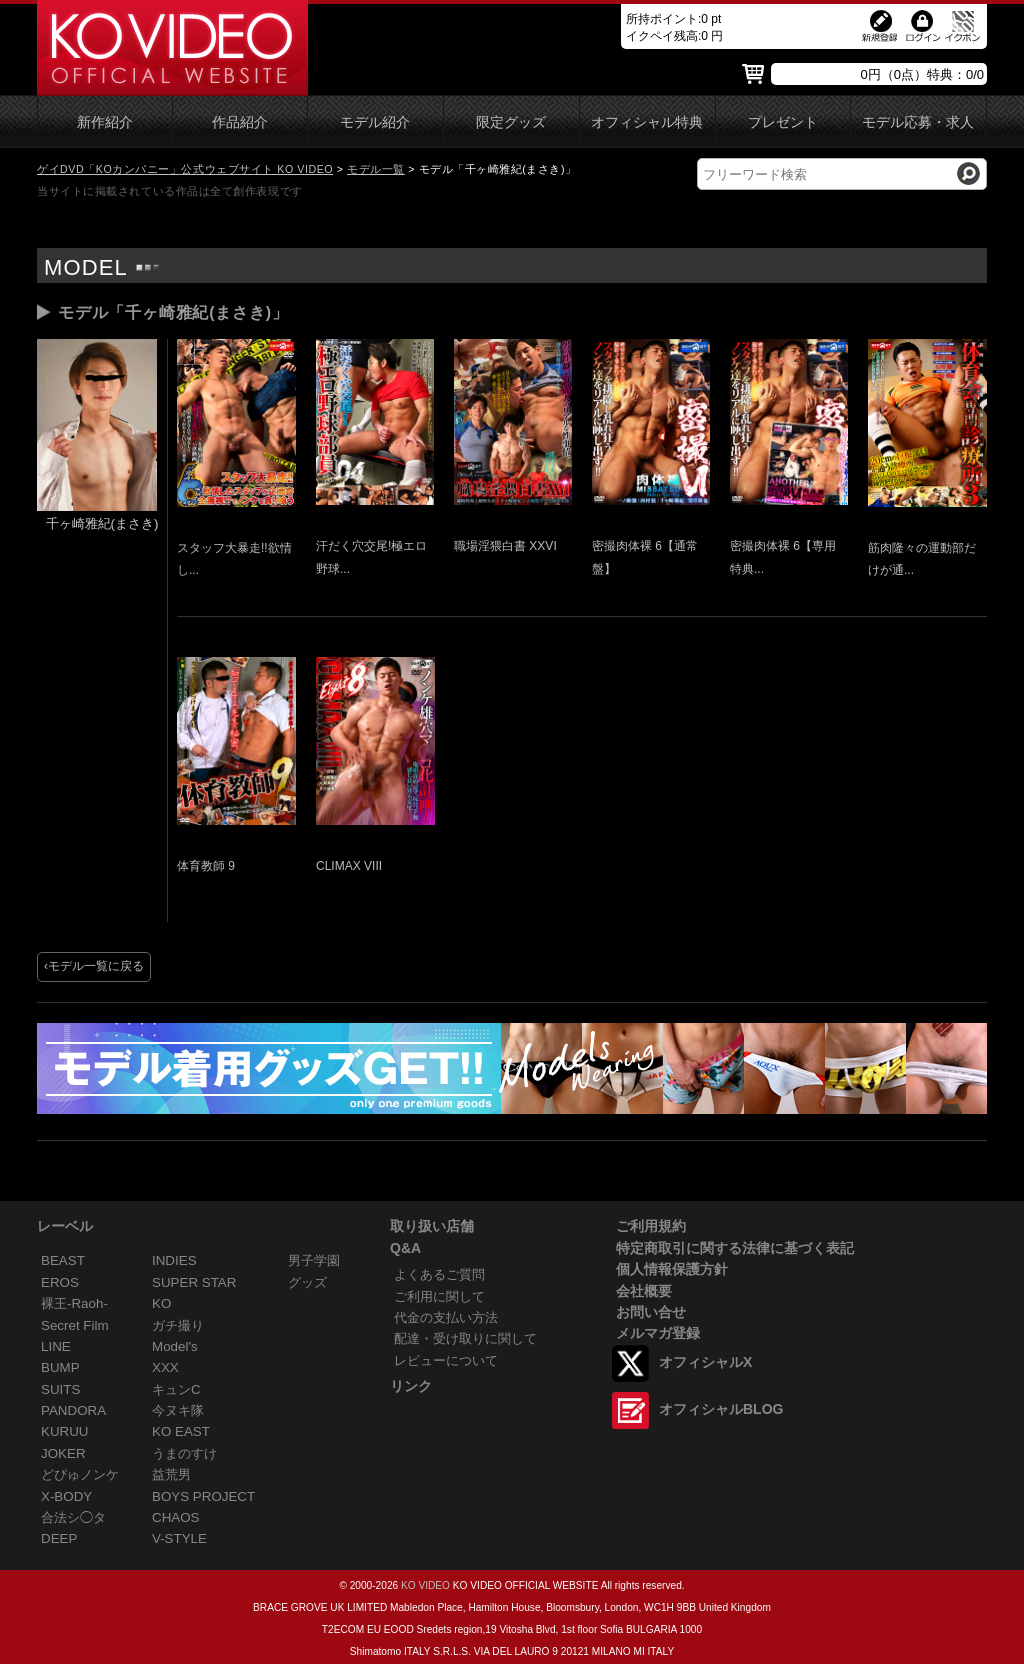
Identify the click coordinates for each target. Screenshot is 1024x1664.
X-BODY (66, 1496)
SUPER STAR (194, 1282)
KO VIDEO (425, 1585)
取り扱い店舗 (432, 1226)
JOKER (63, 1453)
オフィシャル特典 (647, 122)
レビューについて (446, 1360)
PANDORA (73, 1410)
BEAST (63, 1260)
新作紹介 (105, 122)
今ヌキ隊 (178, 1410)
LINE (56, 1346)
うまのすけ (184, 1453)
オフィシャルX (705, 1362)
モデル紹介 (375, 122)
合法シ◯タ (73, 1517)
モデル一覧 (376, 169)
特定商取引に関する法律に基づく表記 (735, 1248)
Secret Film (75, 1325)
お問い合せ (651, 1312)
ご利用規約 (651, 1226)
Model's (175, 1346)
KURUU (65, 1431)
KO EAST (181, 1431)
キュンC (176, 1389)
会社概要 (644, 1291)
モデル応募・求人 (918, 122)
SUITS (60, 1389)
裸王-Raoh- (74, 1303)
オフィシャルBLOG (721, 1409)
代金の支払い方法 (446, 1317)
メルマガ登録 (658, 1333)
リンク (411, 1386)
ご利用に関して (439, 1296)
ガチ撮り (178, 1325)
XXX (165, 1367)
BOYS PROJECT (203, 1496)
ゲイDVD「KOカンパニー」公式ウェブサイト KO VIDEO (185, 169)
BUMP (60, 1367)
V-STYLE (179, 1538)
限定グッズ (511, 122)
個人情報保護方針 (672, 1269)
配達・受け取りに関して (465, 1338)
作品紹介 (240, 122)
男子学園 (314, 1260)
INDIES (174, 1260)
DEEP (59, 1538)
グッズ (307, 1282)
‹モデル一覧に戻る (94, 966)
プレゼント (783, 122)
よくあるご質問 (439, 1274)
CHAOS (176, 1517)
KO (161, 1303)
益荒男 (171, 1474)
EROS (60, 1282)
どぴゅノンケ (80, 1474)
